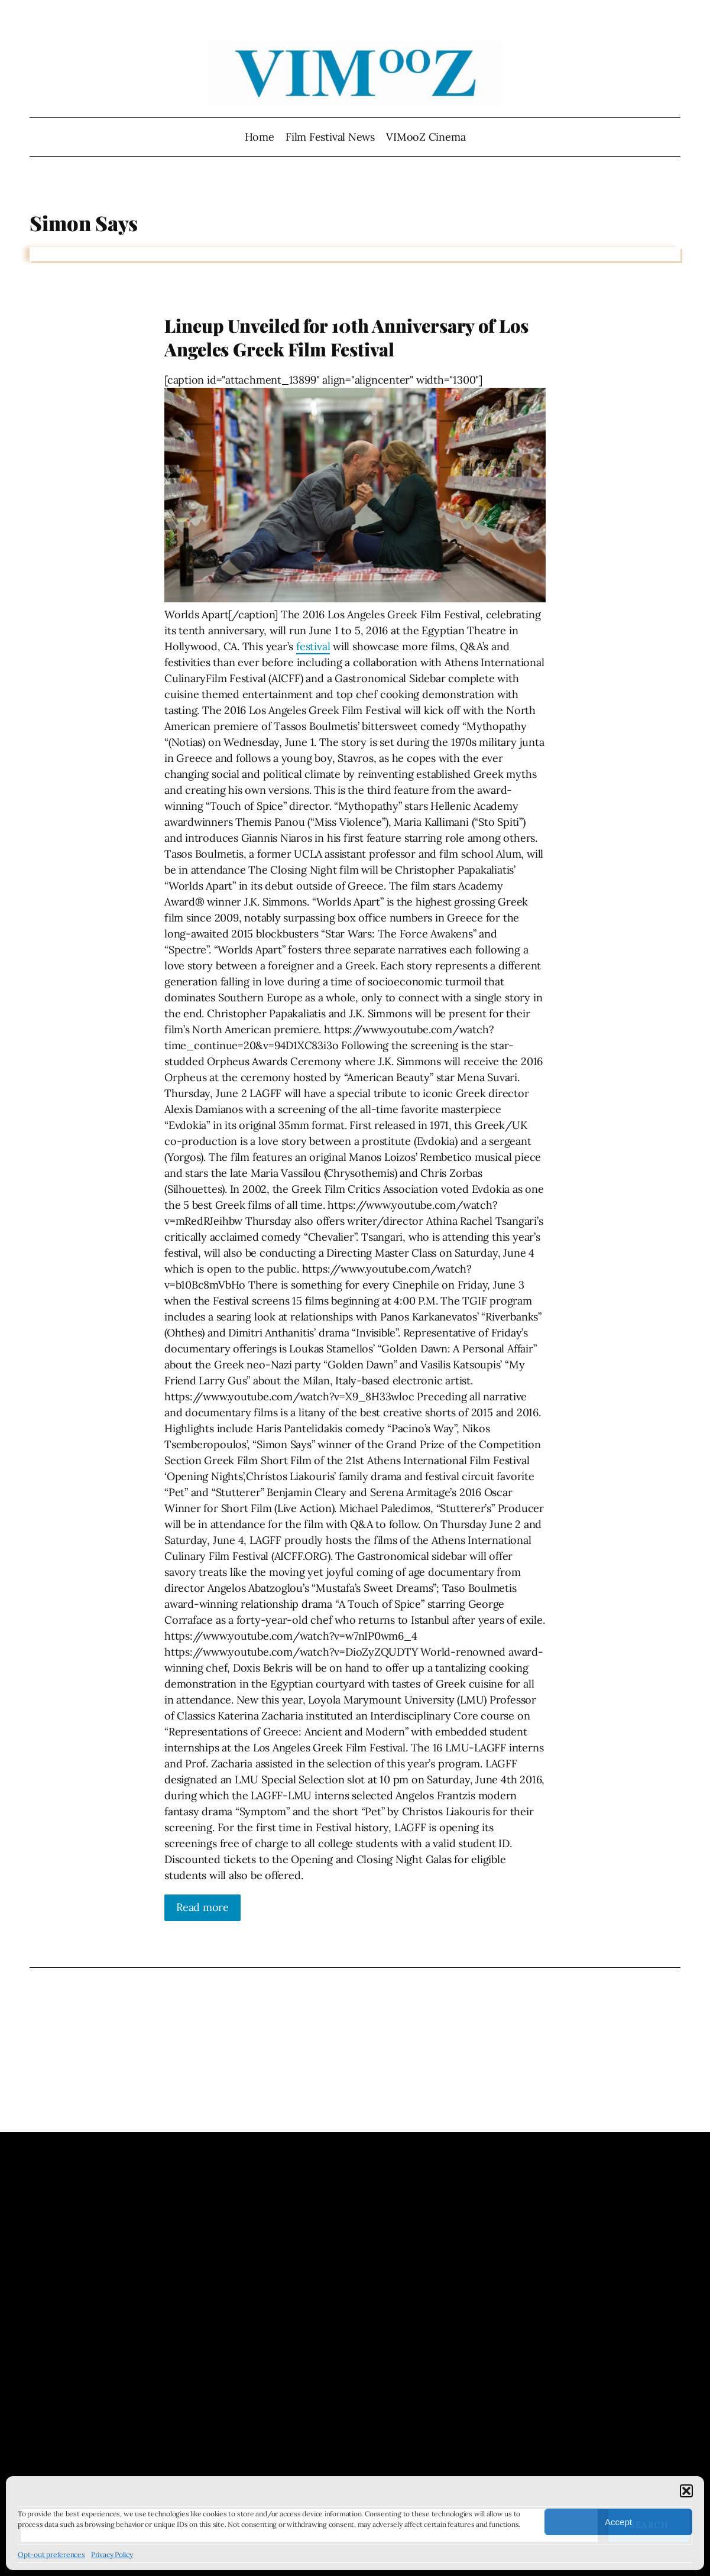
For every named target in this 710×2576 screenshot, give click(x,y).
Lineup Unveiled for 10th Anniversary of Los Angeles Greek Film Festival (346, 337)
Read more (202, 1907)
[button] (686, 2491)
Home (259, 137)
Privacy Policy (112, 2554)
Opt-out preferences (51, 2554)
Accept (618, 2522)
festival (313, 646)
